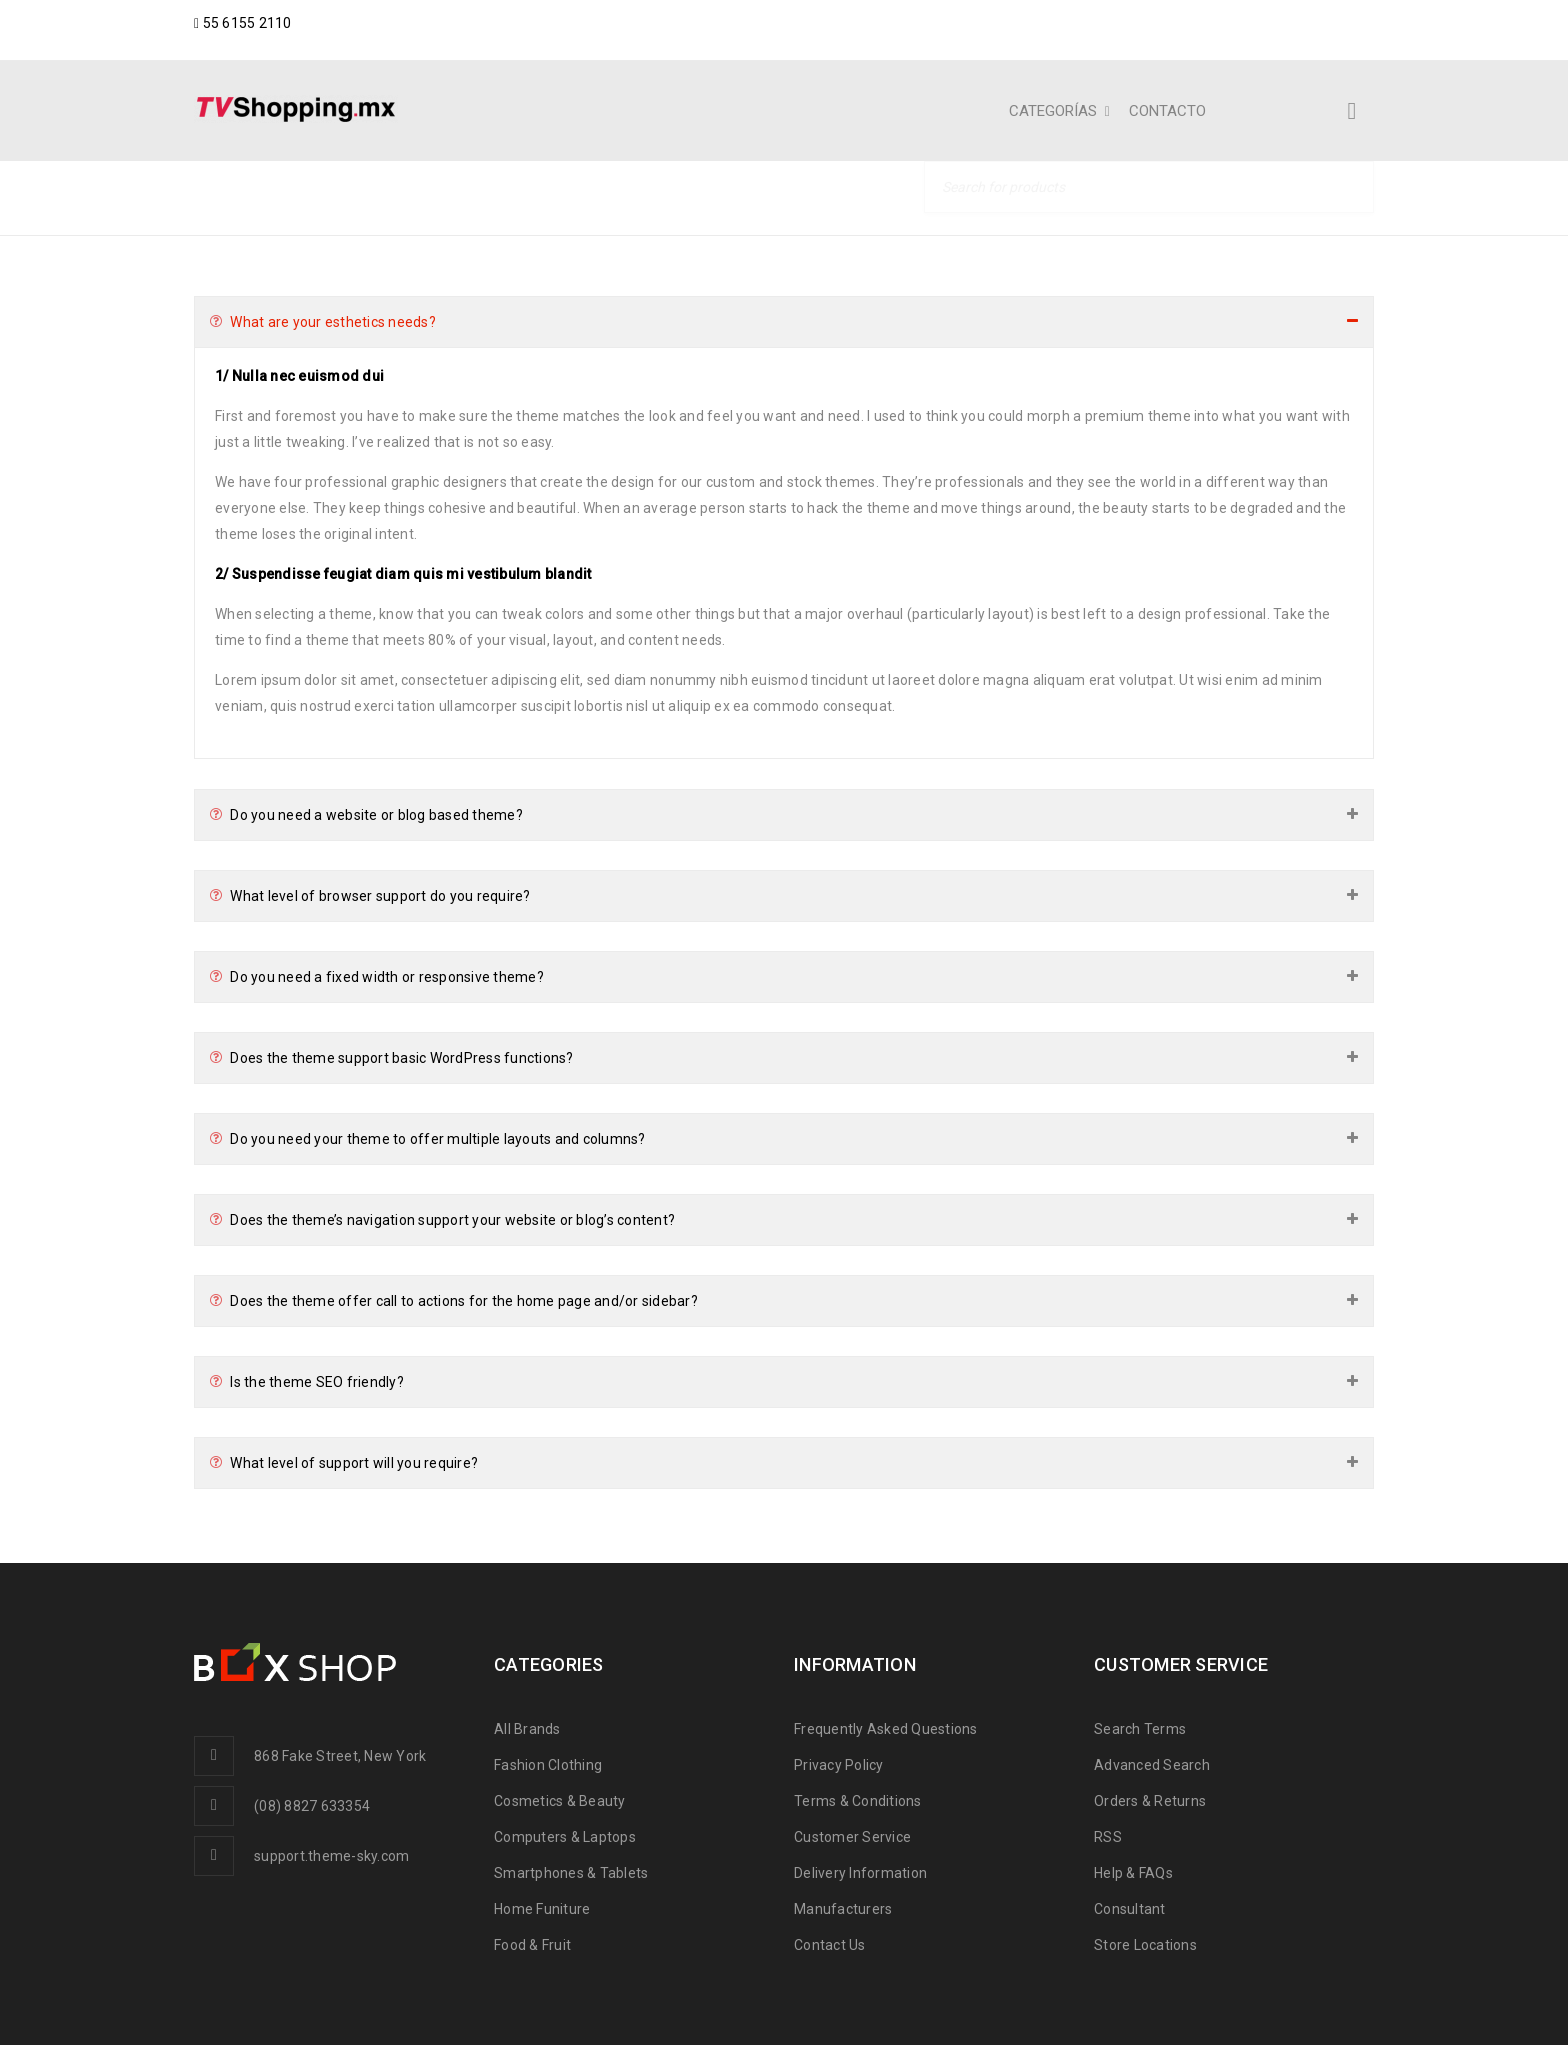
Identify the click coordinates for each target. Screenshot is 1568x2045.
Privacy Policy (839, 1765)
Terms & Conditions (858, 1801)
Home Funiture (542, 1909)
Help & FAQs (1133, 1873)
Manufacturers (843, 1909)
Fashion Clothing (548, 1765)
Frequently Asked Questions (886, 1729)
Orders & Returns (1150, 1801)
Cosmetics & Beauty (560, 1801)
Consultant (1130, 1909)
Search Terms (1140, 1729)
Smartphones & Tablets (571, 1873)
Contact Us (830, 1945)
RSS (1108, 1837)
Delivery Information (860, 1873)
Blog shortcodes (1241, 196)
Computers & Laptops (565, 1837)
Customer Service (852, 1837)
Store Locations (1145, 1945)
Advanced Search (1152, 1765)
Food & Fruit (532, 1945)
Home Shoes (1087, 196)
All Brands (527, 1729)
